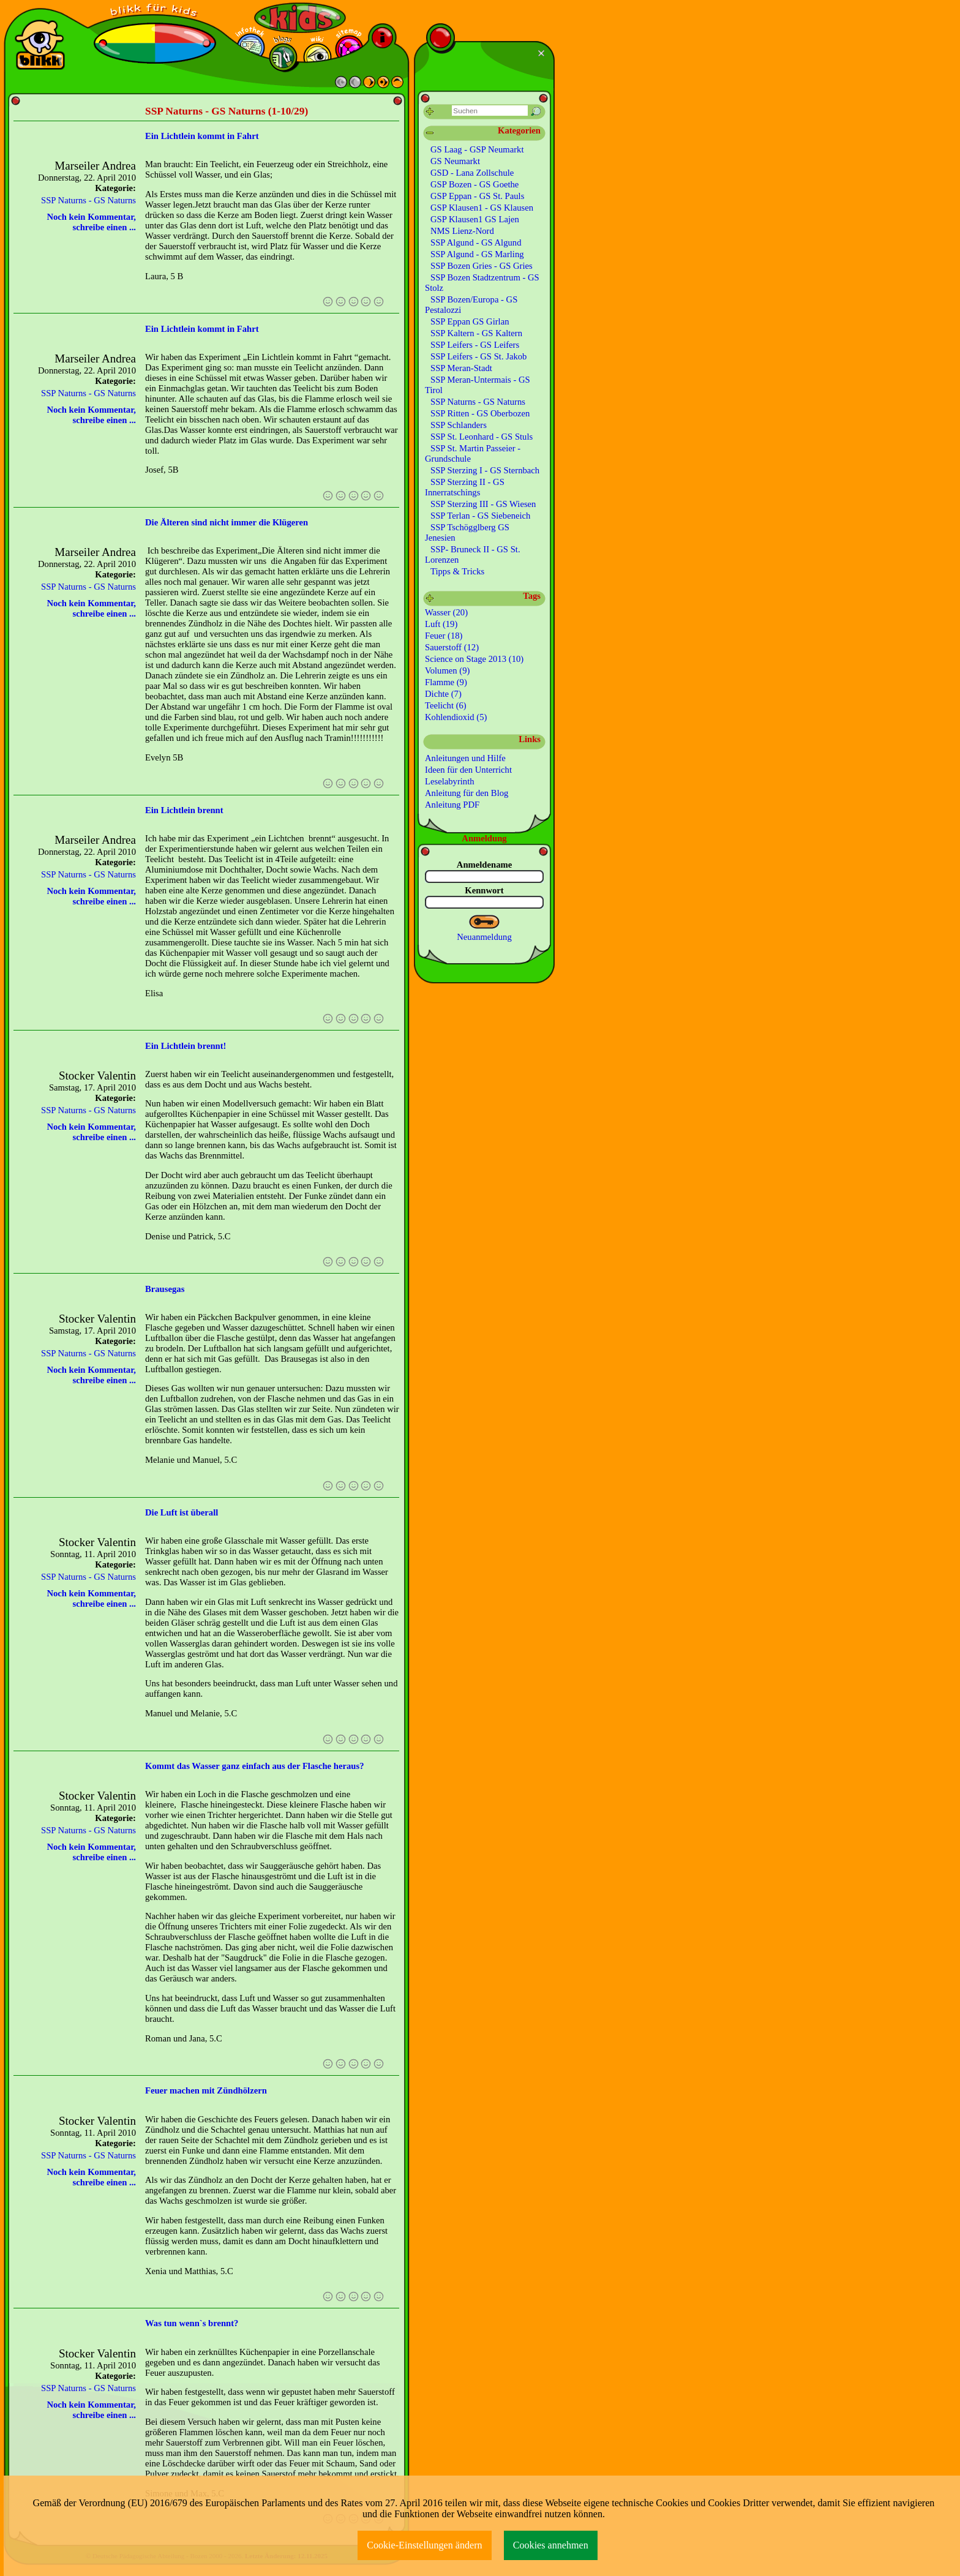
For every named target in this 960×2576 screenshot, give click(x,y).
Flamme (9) (446, 682)
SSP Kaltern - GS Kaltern (476, 333)
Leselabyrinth (449, 781)
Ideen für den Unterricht (468, 770)
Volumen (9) (447, 670)
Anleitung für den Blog (466, 793)
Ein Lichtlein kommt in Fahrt (202, 136)
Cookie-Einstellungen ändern (424, 2545)
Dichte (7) (443, 694)
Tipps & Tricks (457, 571)
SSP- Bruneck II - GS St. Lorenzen (472, 554)
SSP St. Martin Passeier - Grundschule (472, 453)
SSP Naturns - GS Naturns (88, 200)
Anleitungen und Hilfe (465, 758)
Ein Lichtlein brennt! (185, 1046)
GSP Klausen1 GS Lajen (474, 219)
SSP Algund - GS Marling (477, 254)
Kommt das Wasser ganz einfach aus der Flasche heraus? (254, 1766)
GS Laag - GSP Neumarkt (477, 149)
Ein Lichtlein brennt (184, 810)
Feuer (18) (443, 635)
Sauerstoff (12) (452, 647)
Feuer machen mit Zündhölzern (206, 2090)
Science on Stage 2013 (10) (474, 659)
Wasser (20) (446, 612)
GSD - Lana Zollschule (472, 173)
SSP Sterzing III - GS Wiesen (483, 504)
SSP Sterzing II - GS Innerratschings (464, 487)
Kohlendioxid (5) (456, 717)
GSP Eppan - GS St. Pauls (477, 196)
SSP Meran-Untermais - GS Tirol (477, 385)
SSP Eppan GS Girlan (469, 321)
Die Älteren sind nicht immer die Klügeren (226, 522)
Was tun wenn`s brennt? (191, 2323)
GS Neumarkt (455, 161)
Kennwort (484, 890)
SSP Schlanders (458, 425)
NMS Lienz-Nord (462, 231)
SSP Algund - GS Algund (476, 242)
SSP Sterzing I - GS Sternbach (484, 470)
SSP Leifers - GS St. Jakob (478, 356)
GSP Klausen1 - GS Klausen (481, 207)
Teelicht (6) (446, 705)
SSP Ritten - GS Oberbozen (480, 413)
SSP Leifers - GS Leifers (474, 345)
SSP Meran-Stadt (461, 368)
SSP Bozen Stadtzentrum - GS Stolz (482, 282)
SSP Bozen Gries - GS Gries (481, 266)
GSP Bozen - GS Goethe (474, 184)
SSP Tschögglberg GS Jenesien (467, 532)
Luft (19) (441, 624)
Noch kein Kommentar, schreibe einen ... (91, 222)
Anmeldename (484, 864)
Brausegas (164, 1289)
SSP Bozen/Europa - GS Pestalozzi (471, 305)
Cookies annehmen (550, 2545)
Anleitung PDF (452, 804)
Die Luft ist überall (181, 1512)
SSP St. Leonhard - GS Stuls (481, 436)
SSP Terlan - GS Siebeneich (480, 515)
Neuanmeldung (484, 937)
